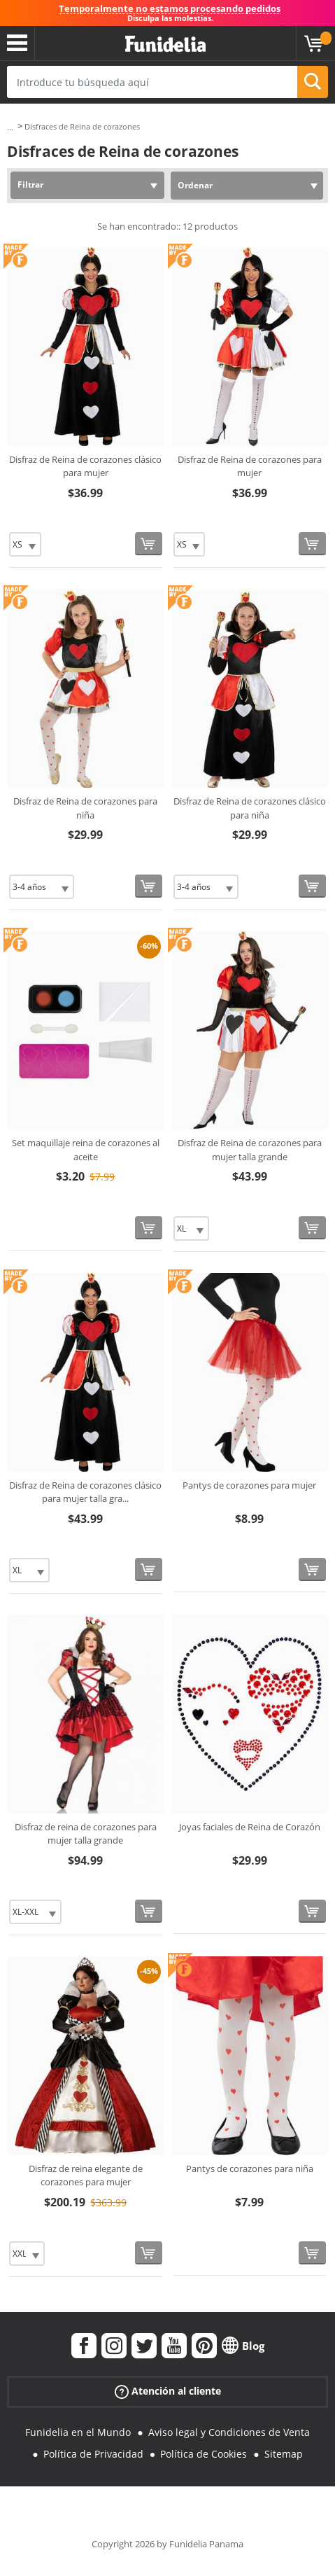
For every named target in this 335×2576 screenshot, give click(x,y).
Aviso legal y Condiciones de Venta (229, 2432)
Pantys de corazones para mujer (249, 1485)
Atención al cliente (168, 2391)
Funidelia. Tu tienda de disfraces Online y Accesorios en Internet (165, 44)
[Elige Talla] (25, 544)
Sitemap (283, 2453)
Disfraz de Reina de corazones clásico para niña (249, 808)
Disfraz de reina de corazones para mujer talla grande (86, 1833)
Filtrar (30, 184)
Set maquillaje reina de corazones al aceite (85, 1149)
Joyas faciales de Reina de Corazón (249, 1826)
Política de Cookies (203, 2453)
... (10, 127)
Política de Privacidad (93, 2453)
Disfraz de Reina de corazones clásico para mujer (85, 466)
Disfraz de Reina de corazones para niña (85, 808)
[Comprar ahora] (148, 543)
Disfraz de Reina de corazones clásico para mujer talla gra (85, 1492)
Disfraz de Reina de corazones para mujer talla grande (250, 1149)
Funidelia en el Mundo (78, 2432)
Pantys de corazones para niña (249, 2168)
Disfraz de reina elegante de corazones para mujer (86, 2175)
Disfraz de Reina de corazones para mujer (250, 466)
